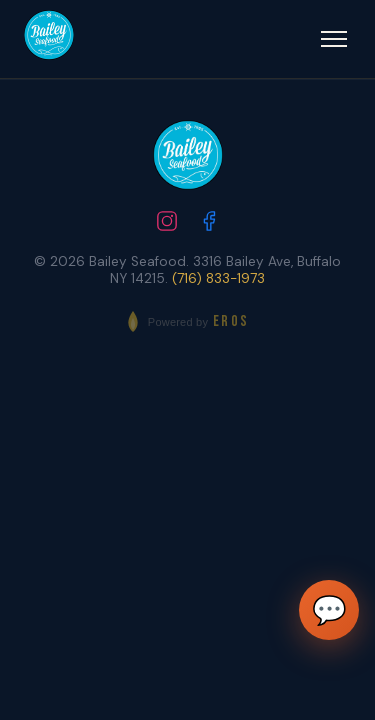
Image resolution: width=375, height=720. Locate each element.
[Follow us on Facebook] (209, 223)
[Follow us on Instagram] (167, 223)
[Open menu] (334, 39)
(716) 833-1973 (218, 278)
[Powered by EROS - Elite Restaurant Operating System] (187, 321)
